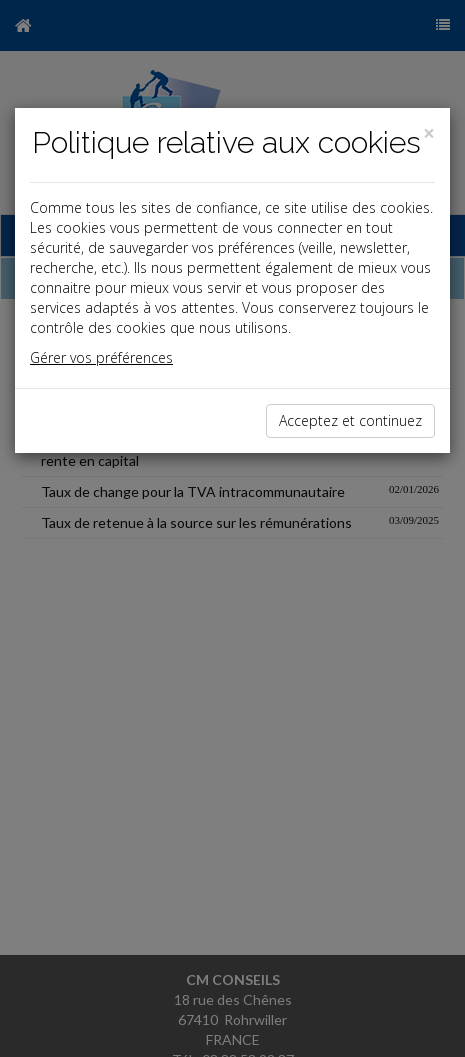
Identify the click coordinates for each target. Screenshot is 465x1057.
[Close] (429, 133)
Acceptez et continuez (350, 420)
